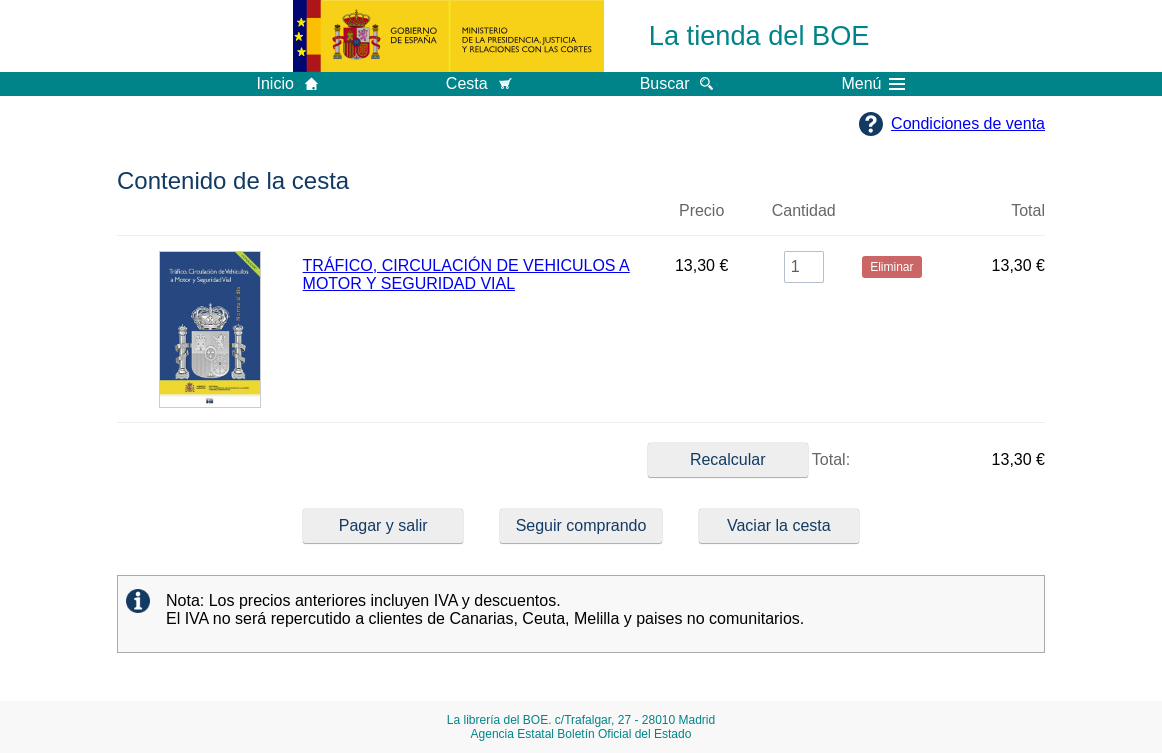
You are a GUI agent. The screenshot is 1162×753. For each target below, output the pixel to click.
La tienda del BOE (759, 35)
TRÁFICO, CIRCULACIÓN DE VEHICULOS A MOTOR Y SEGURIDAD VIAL (466, 274)
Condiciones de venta (968, 123)
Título (474, 219)
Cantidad (804, 210)
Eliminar (892, 219)
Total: (749, 460)
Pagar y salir (383, 525)
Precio (701, 210)
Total (1028, 210)
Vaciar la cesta (779, 525)
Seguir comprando (581, 525)
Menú (873, 84)
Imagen (210, 219)
